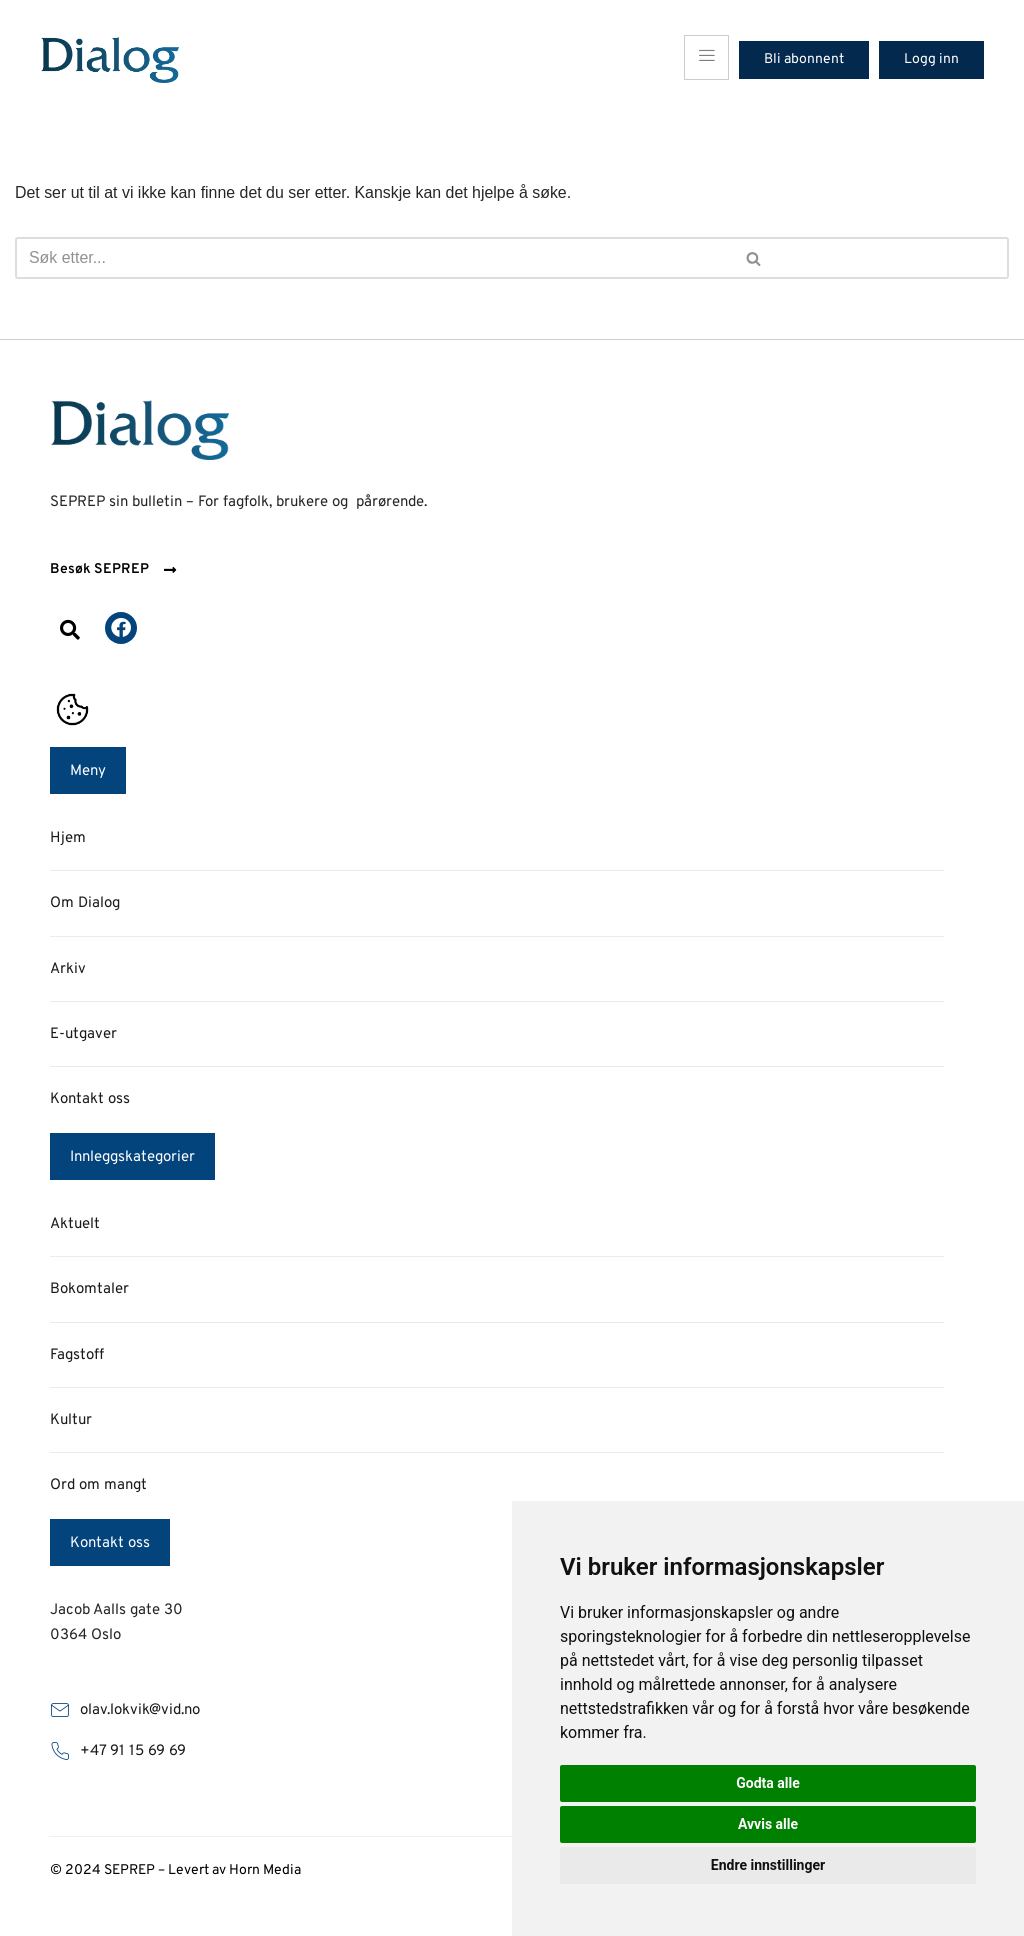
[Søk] (258, 258)
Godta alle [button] (768, 1783)
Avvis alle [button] (768, 1824)
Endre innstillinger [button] (768, 1865)
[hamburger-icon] (706, 57)
